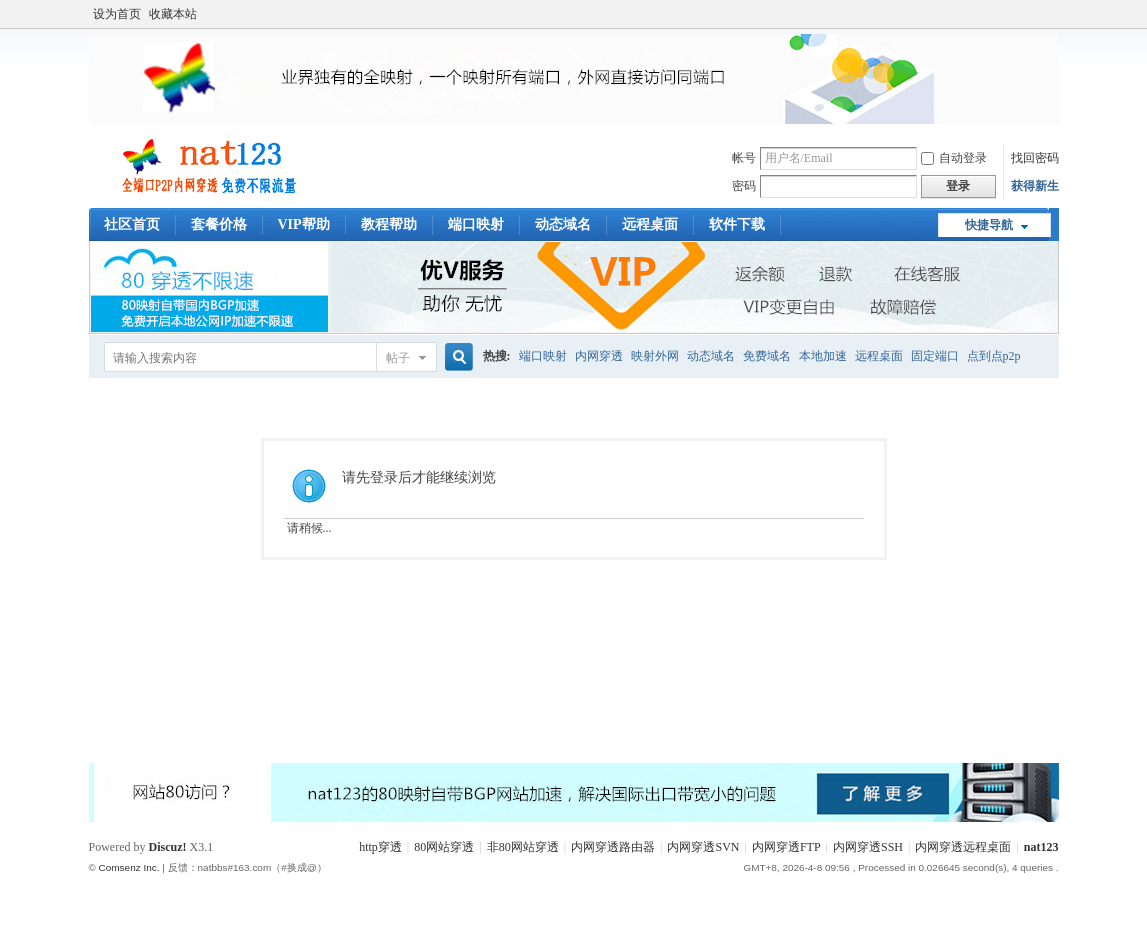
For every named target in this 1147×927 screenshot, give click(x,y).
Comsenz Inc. (129, 867)
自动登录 (954, 158)
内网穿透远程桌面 (963, 847)
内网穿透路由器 (613, 847)
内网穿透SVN (703, 847)
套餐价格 (219, 224)
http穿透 (380, 847)
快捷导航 (989, 225)
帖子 (398, 358)
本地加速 (823, 356)
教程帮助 (389, 224)
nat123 (1041, 847)
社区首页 (132, 224)
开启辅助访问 (1054, 14)
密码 (744, 186)
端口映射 (476, 224)
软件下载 (737, 224)
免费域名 (767, 356)
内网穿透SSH (868, 847)
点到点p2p (994, 356)
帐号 (744, 158)
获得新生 (1035, 186)
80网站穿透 (444, 847)
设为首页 (117, 14)
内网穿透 (599, 356)
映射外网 (655, 356)
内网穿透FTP (786, 847)
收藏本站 (173, 14)
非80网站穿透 (523, 847)
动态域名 (563, 224)
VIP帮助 (304, 224)
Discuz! (168, 847)
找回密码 (1035, 158)
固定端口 (935, 356)
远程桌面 (650, 224)
